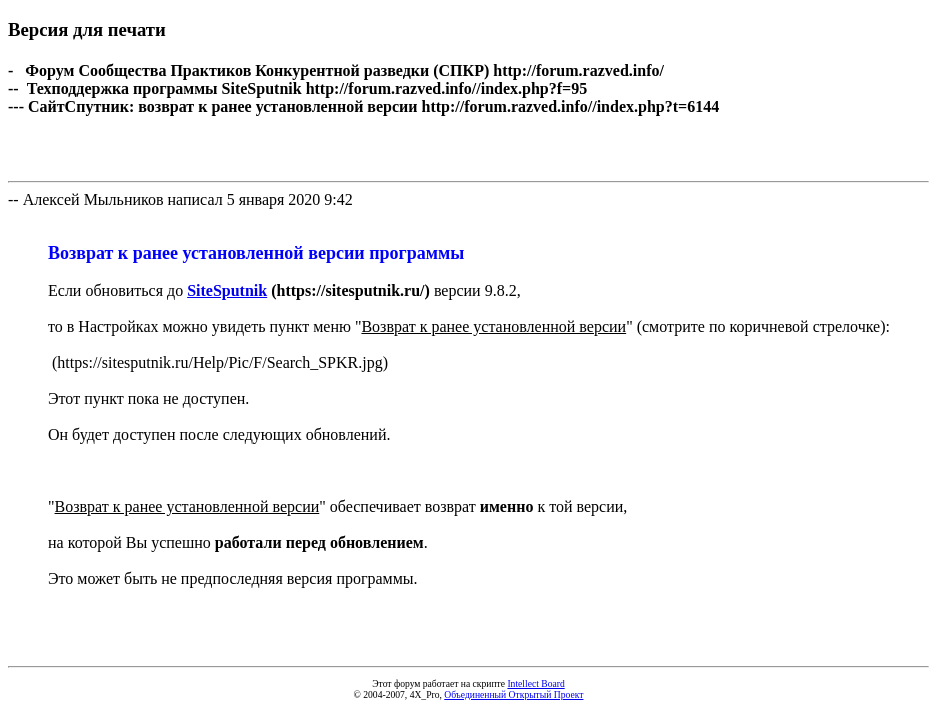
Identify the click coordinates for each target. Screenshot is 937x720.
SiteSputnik (227, 290)
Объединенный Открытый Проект (513, 694)
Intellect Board (535, 683)
